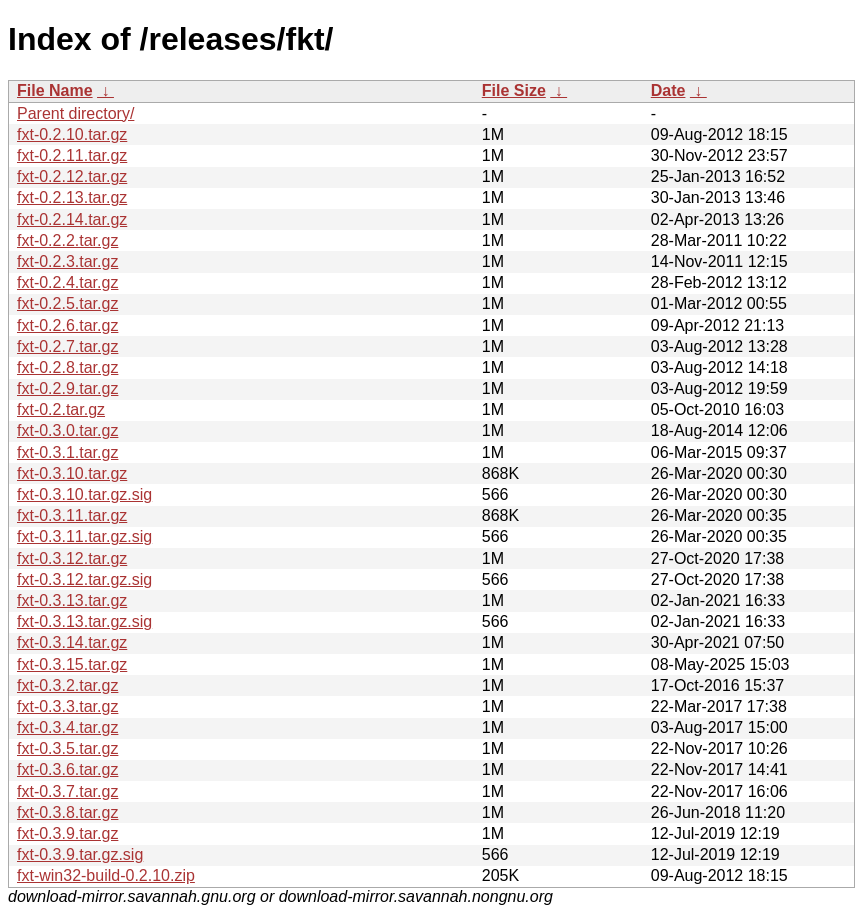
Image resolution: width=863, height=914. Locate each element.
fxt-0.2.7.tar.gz (67, 346)
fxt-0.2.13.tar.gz (72, 197)
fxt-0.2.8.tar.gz (67, 367)
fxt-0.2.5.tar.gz (67, 303)
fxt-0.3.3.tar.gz (67, 706)
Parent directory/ (75, 113)
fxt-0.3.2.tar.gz (67, 685)
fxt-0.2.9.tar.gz (67, 388)
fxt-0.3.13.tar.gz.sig (84, 621)
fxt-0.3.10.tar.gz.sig (84, 494)
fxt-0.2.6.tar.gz (67, 325)
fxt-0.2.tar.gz (61, 409)
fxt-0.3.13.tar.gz (72, 600)
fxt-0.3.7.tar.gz (67, 791)
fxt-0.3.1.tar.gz (67, 452)
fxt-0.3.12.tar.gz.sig (84, 579)
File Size (514, 90)
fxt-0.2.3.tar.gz (67, 261)
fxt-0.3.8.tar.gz (67, 812)
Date (668, 90)
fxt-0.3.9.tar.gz (67, 833)
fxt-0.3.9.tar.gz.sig (80, 854)
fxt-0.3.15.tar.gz (72, 664)
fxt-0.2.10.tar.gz (72, 134)
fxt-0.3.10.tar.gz (72, 473)
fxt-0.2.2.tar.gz (67, 240)
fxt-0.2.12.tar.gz (72, 176)
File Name (55, 90)
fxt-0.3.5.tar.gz (67, 748)
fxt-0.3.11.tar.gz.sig (84, 536)
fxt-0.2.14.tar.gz (72, 219)
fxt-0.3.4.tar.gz (67, 727)
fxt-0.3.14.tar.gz (72, 642)
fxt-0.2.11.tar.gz (72, 155)
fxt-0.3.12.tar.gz (72, 558)
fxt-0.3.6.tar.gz (67, 769)
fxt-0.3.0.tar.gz (67, 430)
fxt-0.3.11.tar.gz (72, 515)
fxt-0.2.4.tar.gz (67, 282)
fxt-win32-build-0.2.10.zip (106, 875)
